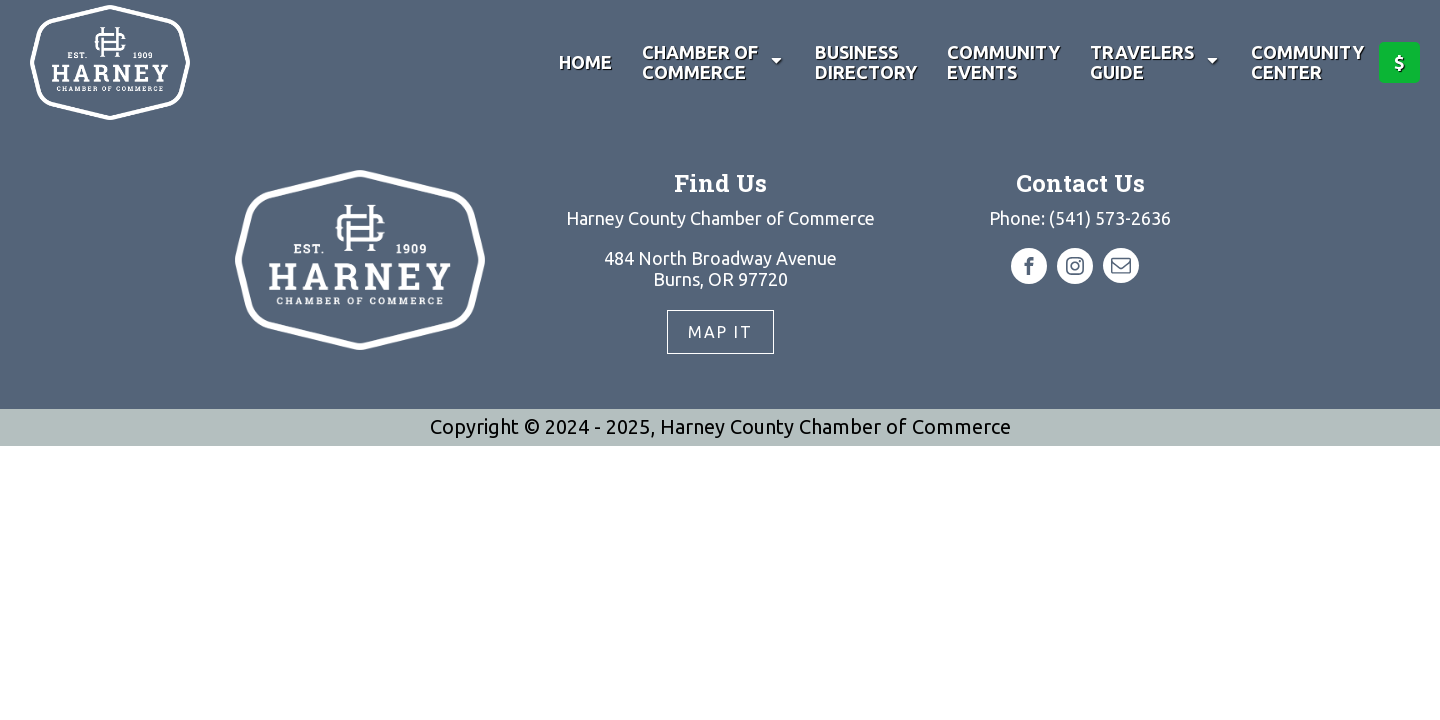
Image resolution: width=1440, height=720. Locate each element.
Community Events (1003, 62)
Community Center (1307, 62)
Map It (720, 332)
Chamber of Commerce (713, 62)
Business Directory (866, 62)
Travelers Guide (1155, 62)
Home (585, 62)
